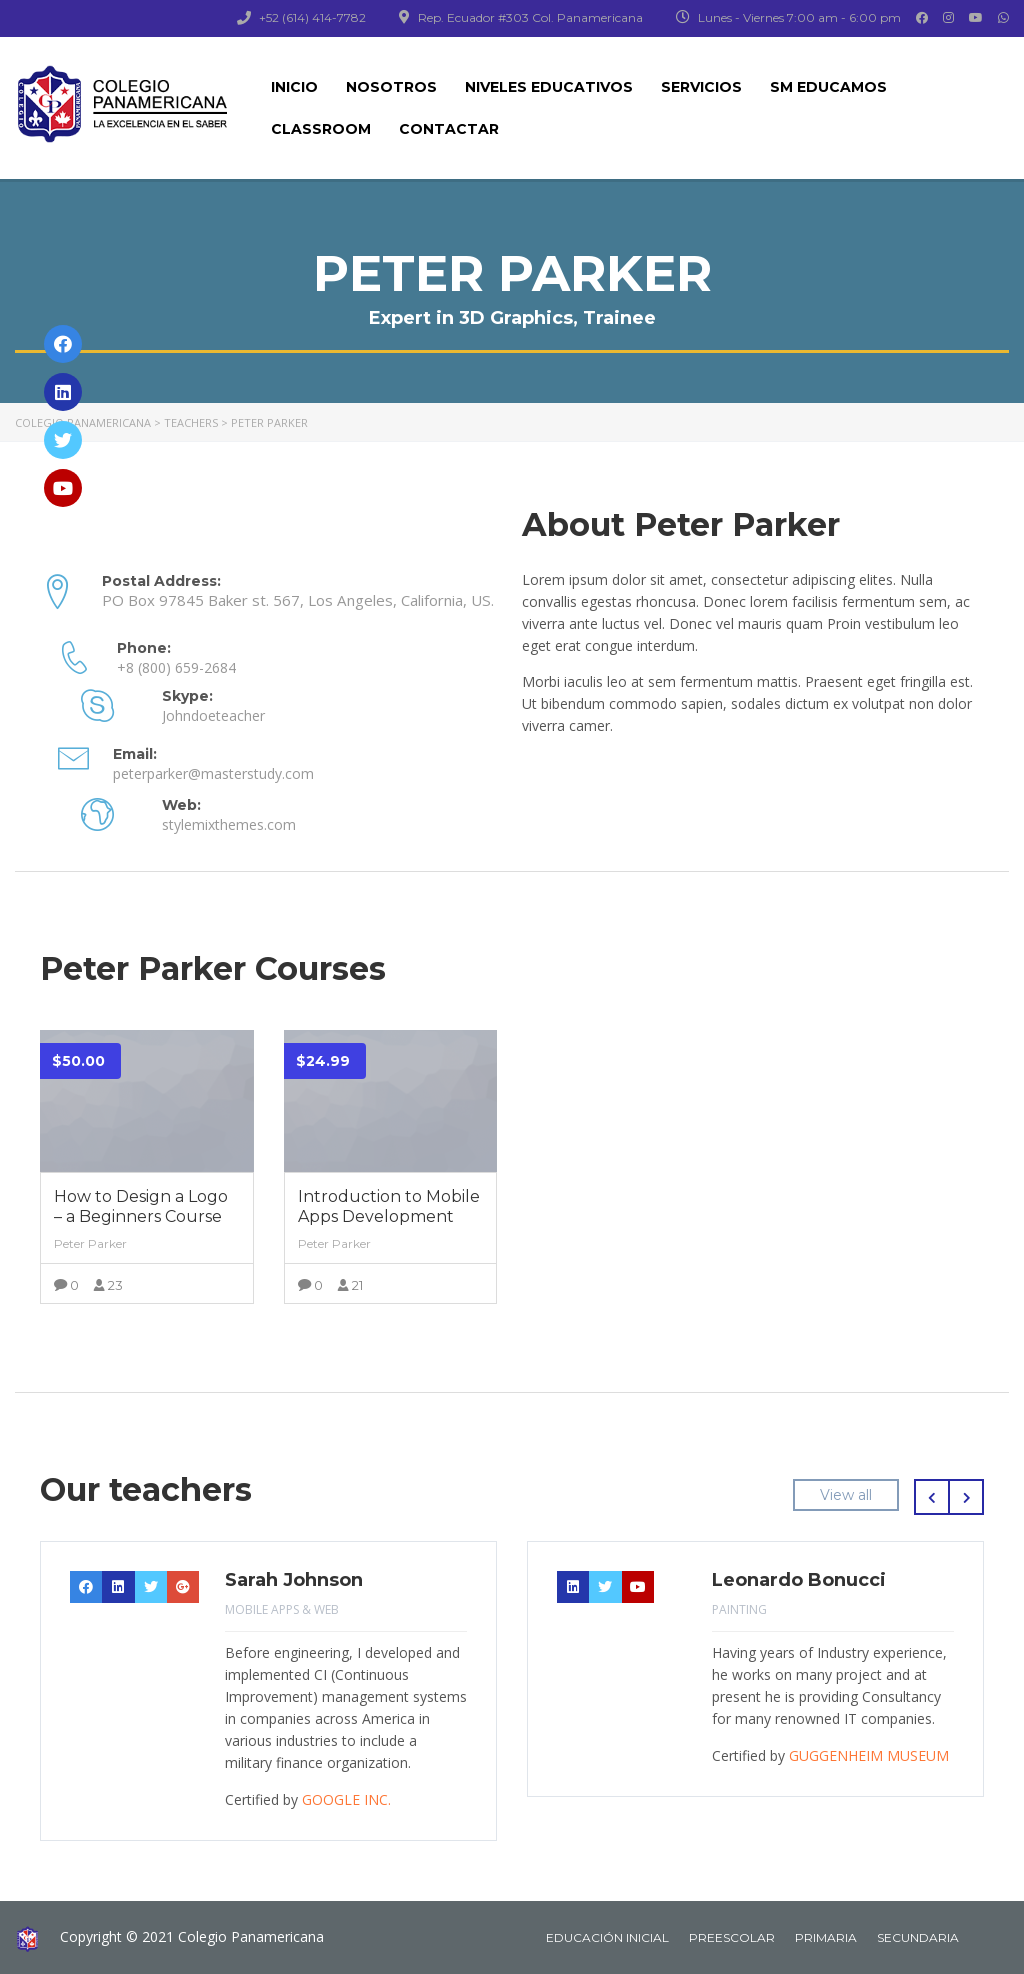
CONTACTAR (449, 129)
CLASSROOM (321, 129)
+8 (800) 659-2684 (176, 666)
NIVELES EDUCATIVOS (549, 87)
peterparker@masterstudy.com (213, 770)
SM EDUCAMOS (828, 87)
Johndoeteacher (213, 713)
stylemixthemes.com (229, 820)
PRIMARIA (826, 1933)
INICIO (294, 87)
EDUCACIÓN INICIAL (607, 1933)
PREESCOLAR (732, 1933)
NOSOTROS (391, 87)
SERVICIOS (701, 87)
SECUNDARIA (918, 1933)
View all (846, 1491)
